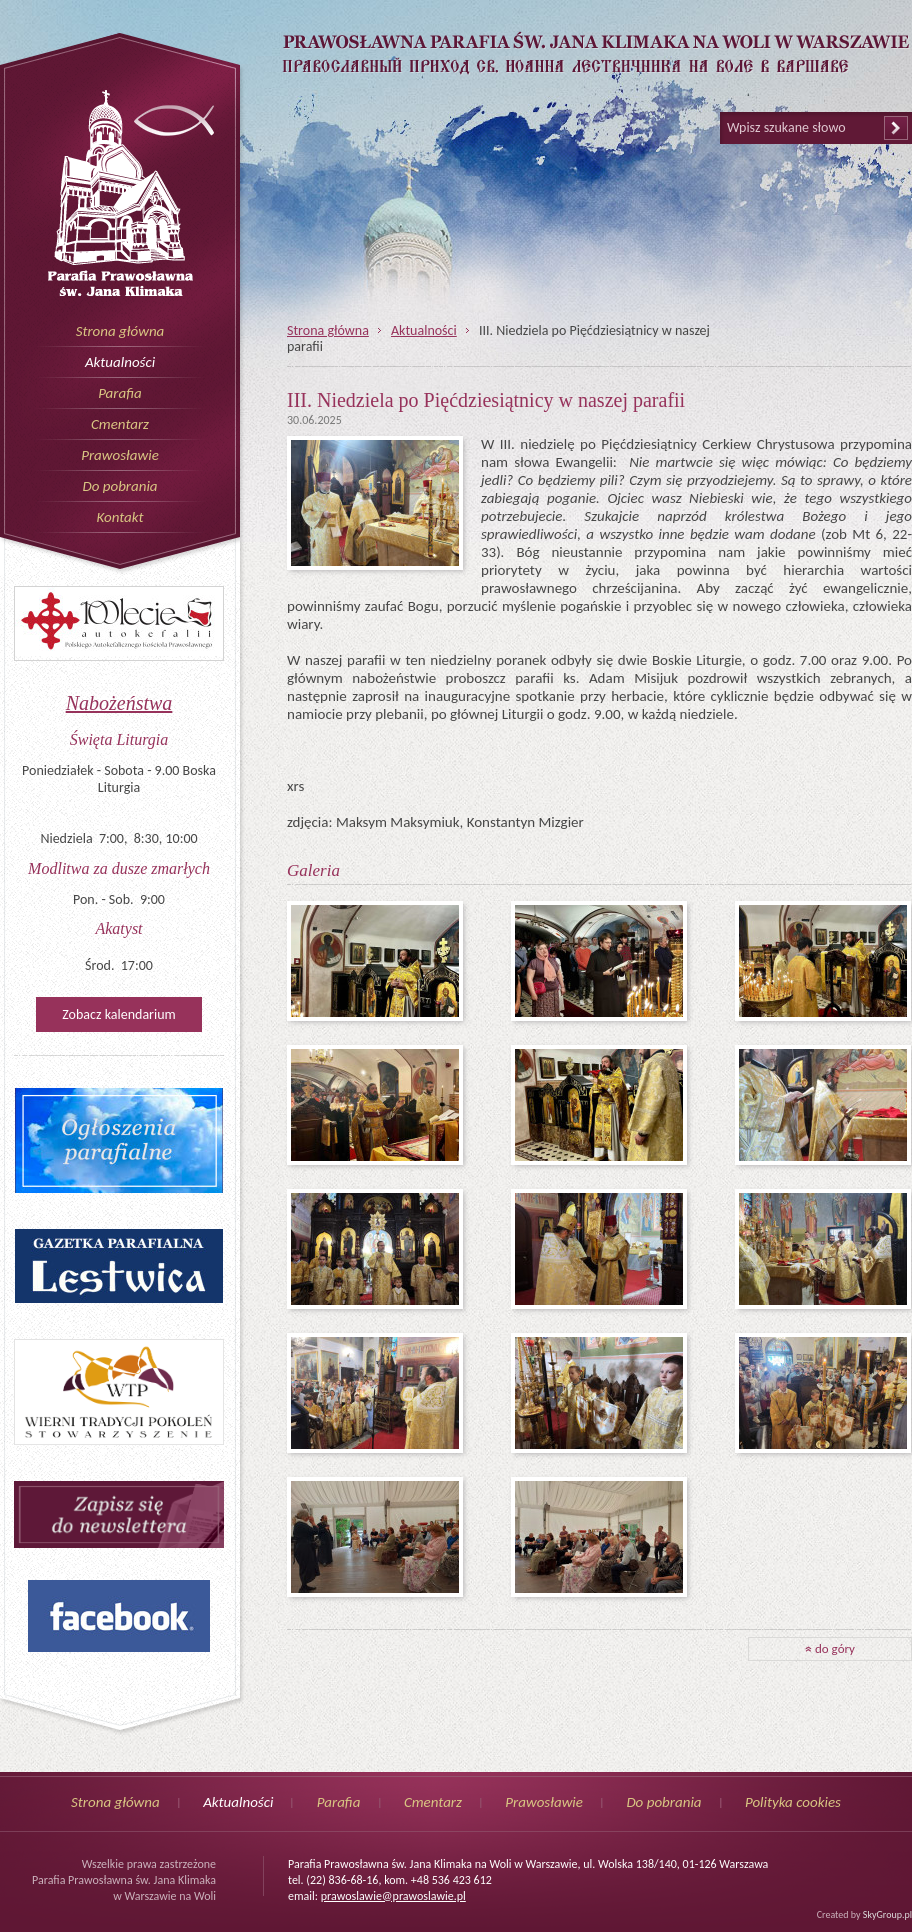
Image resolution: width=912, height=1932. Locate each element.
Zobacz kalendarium (118, 1014)
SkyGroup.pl (887, 1914)
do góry (830, 1648)
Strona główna (120, 331)
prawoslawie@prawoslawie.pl (393, 1896)
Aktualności (120, 362)
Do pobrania (119, 486)
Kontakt (119, 517)
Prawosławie (120, 455)
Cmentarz (120, 424)
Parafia (120, 393)
